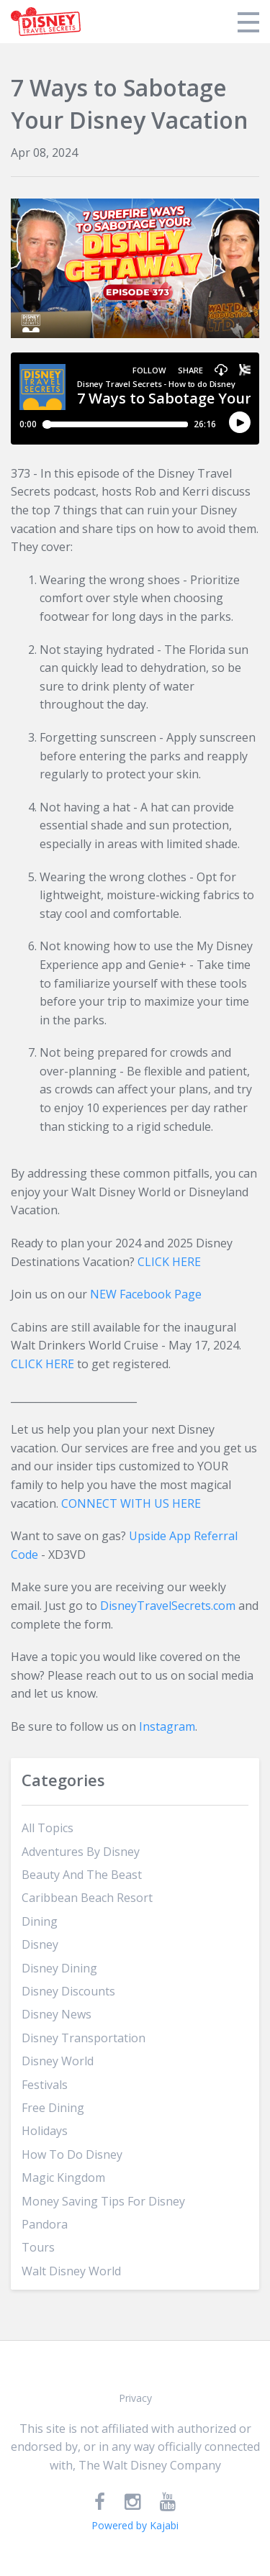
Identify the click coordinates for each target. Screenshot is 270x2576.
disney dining (59, 1968)
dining (40, 1921)
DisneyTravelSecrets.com (167, 1606)
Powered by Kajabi (135, 2525)
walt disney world (71, 2271)
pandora (45, 2224)
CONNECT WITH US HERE (131, 1503)
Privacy (135, 2398)
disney (40, 1944)
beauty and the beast (82, 1875)
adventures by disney (81, 1852)
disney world (58, 2061)
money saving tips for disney (103, 2201)
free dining (53, 2108)
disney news (56, 2014)
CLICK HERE (169, 1262)
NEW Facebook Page (146, 1294)
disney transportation (83, 2038)
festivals (45, 2085)
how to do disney (72, 2154)
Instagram (167, 1726)
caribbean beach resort (87, 1898)
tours (38, 2247)
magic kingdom (63, 2177)
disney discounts (68, 1991)
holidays (45, 2131)
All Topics (47, 1828)
